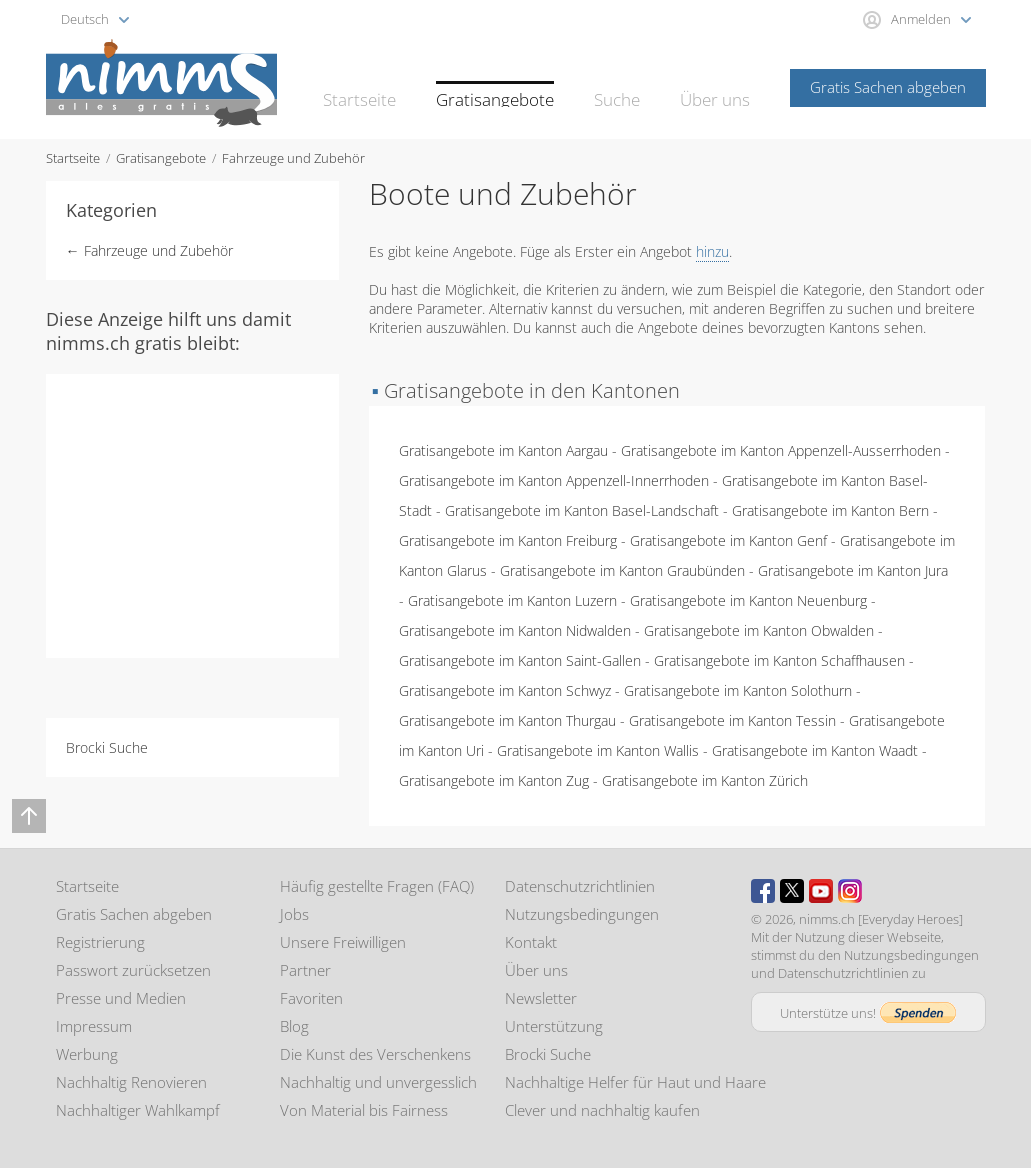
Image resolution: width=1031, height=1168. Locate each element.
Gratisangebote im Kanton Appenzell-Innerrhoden (554, 480)
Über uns (718, 86)
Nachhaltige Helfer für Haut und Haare (635, 1082)
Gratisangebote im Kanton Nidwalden (515, 630)
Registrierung (100, 942)
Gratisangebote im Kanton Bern (830, 510)
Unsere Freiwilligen (343, 942)
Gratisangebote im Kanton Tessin (732, 720)
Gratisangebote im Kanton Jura (853, 570)
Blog (294, 1026)
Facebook (763, 891)
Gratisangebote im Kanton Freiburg (508, 540)
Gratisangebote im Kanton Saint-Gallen (520, 660)
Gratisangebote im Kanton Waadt (815, 750)
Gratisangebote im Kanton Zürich (705, 780)
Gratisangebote (514, 86)
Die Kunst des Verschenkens (375, 1054)
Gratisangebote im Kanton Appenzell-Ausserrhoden (781, 450)
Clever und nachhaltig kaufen (602, 1110)
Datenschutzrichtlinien (580, 886)
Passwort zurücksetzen (133, 970)
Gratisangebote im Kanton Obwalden (759, 630)
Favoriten (311, 998)
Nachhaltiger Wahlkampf (138, 1110)
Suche (626, 86)
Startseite (390, 86)
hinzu (712, 251)
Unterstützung (554, 1026)
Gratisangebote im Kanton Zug (494, 780)
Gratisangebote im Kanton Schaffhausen (779, 660)
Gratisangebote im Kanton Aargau (503, 450)
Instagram (850, 891)
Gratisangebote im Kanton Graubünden (622, 570)
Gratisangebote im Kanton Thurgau (507, 720)
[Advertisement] (226, 514)
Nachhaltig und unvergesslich (378, 1082)
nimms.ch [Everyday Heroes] (881, 919)
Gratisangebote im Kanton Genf (728, 540)
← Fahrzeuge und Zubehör (149, 250)
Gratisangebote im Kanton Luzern (512, 600)
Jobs (294, 914)
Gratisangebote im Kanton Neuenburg (748, 600)
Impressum (94, 1026)
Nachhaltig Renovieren (131, 1082)
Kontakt (531, 942)
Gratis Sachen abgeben (888, 87)
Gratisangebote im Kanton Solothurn (738, 690)
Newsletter (541, 998)
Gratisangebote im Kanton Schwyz (505, 690)
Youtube (821, 891)
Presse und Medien (121, 998)
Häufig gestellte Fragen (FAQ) (377, 886)
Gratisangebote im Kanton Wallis (598, 750)
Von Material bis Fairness (364, 1110)
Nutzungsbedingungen (582, 914)
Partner (305, 970)
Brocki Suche (107, 747)
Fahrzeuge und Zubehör (293, 158)
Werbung (87, 1054)
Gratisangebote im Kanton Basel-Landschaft (582, 510)
